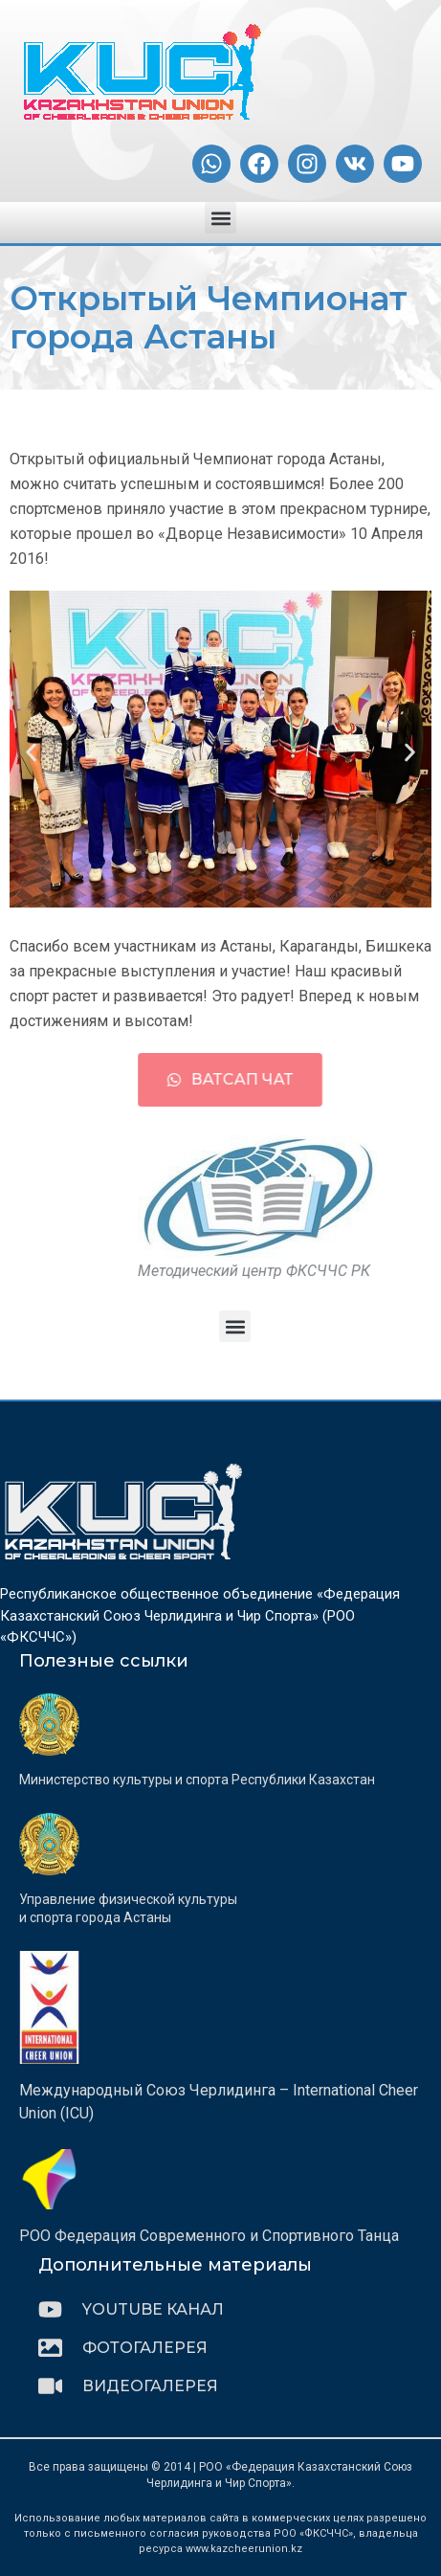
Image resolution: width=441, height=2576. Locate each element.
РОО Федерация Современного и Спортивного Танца (209, 2236)
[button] (220, 218)
